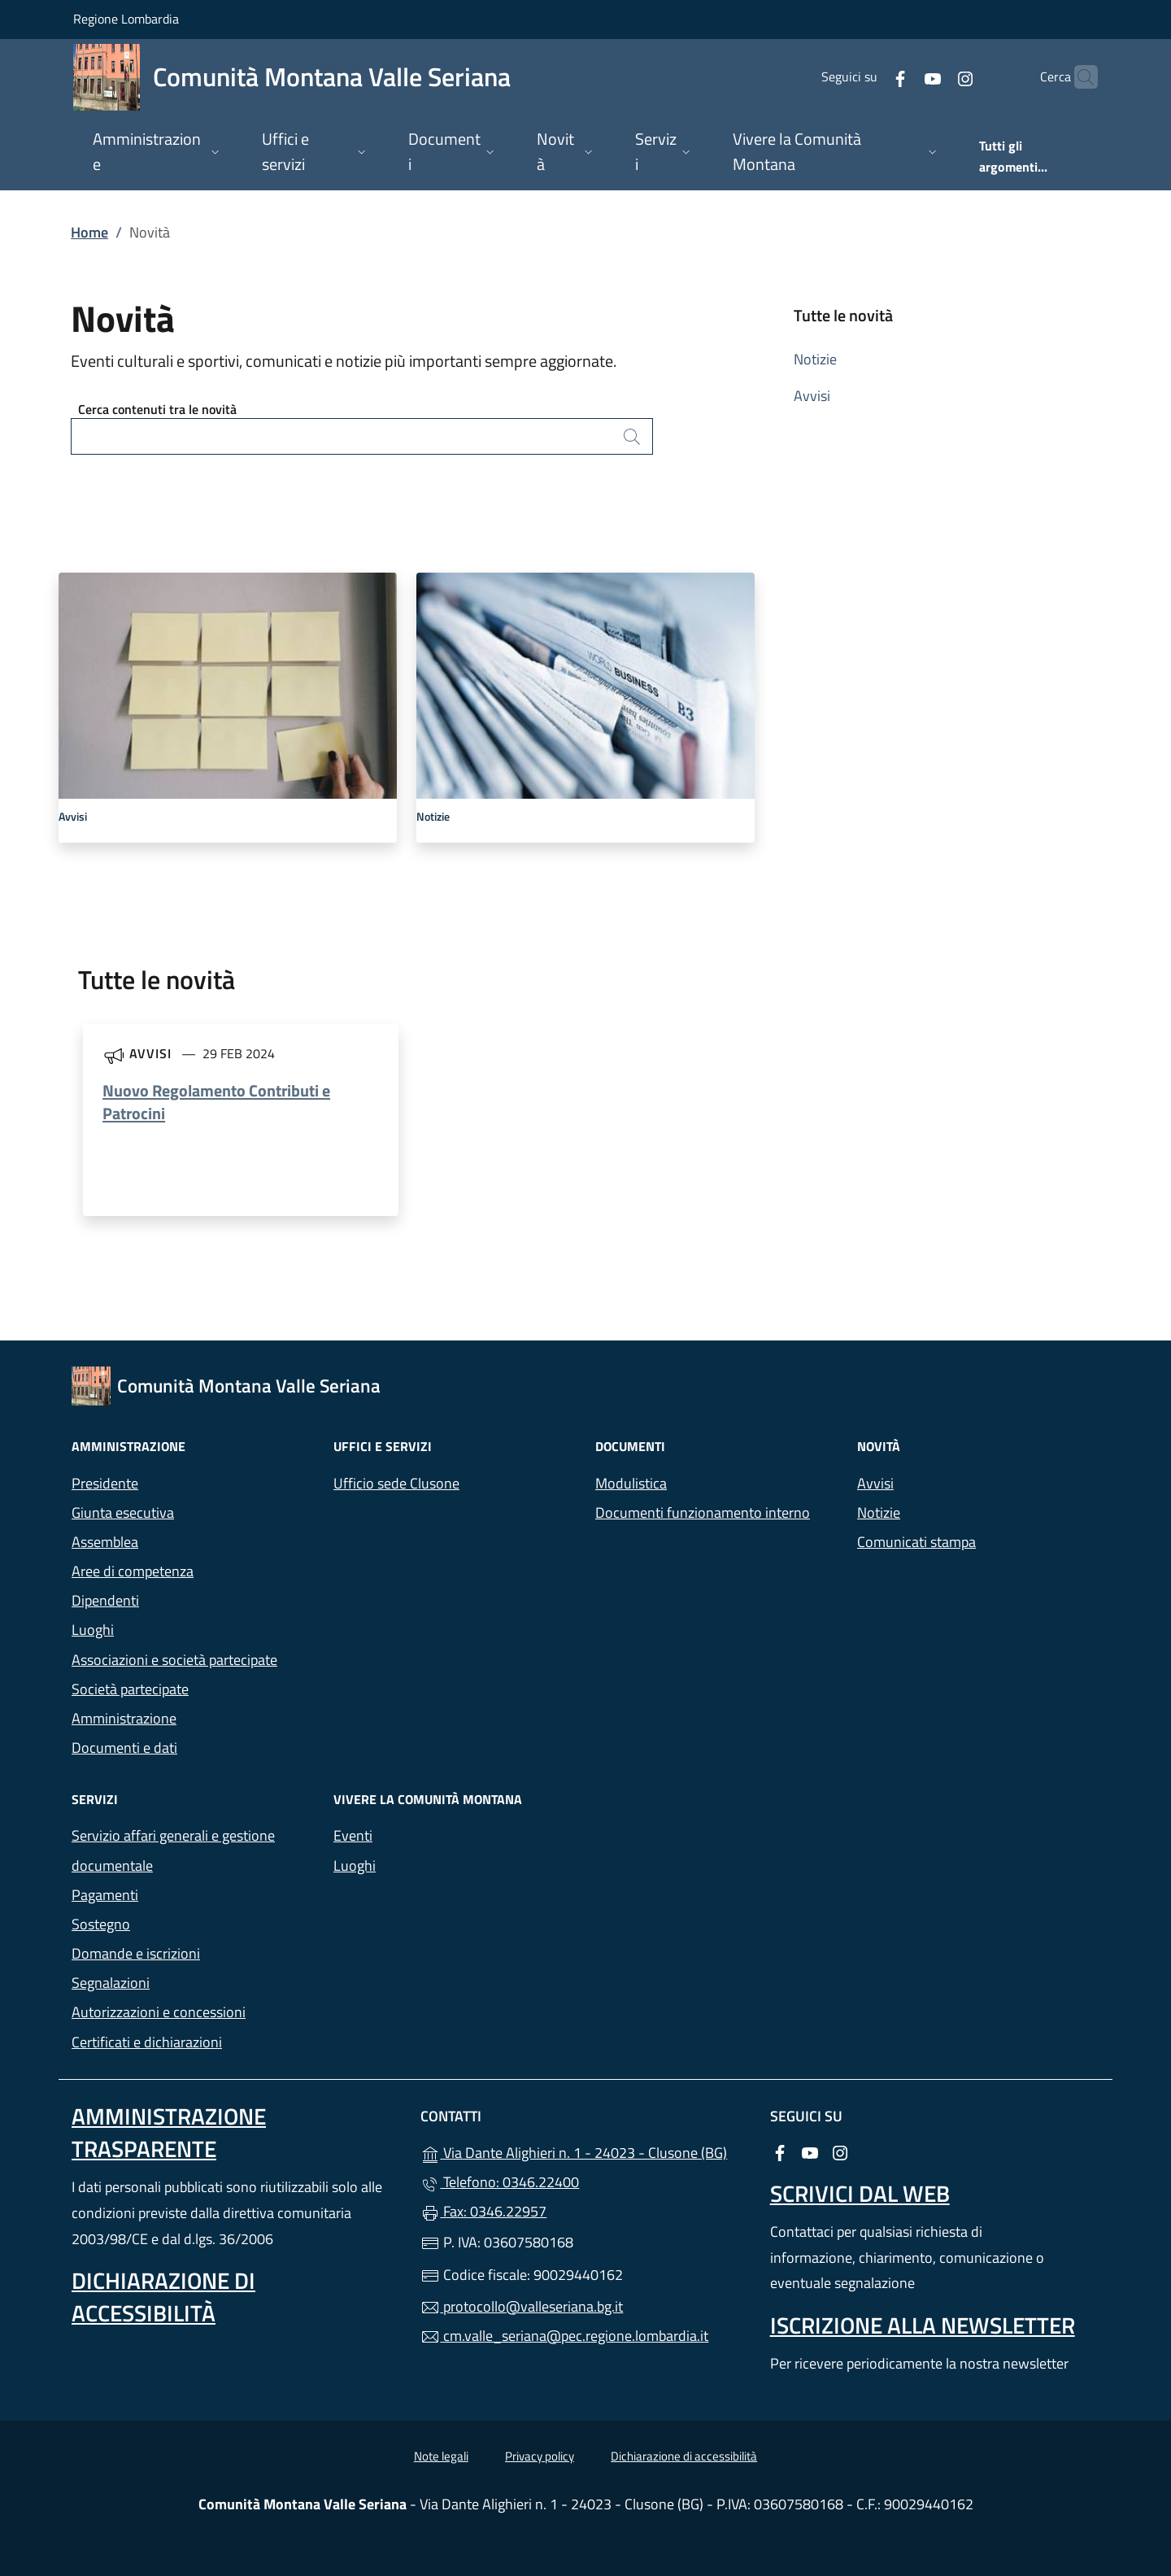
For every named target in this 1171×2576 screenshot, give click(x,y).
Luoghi (93, 1630)
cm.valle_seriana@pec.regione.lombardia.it (564, 2336)
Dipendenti (105, 1600)
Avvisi (812, 396)
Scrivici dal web (860, 2193)
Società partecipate (130, 1689)
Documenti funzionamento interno (702, 1512)
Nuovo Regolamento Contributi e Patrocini (216, 1102)
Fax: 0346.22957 (483, 2211)
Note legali (441, 2456)
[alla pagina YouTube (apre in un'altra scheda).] (901, 76)
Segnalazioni (111, 1983)
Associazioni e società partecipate (174, 1660)
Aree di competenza (133, 1571)
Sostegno (101, 1924)
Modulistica (631, 1483)
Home (89, 232)
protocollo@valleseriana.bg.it (521, 2306)
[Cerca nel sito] (1078, 77)
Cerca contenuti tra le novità (157, 409)
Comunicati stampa (916, 1542)
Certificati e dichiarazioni (147, 2042)
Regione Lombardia (126, 18)
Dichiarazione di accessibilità (163, 2296)
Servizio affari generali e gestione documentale (173, 1850)
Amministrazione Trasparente (169, 2132)
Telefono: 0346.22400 (499, 2182)
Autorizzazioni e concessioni (159, 2012)
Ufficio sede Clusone (396, 1483)
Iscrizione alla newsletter (922, 2325)
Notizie (815, 359)
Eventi (352, 1835)
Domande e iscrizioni (136, 1953)
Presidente (105, 1483)
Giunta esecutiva (123, 1512)
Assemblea (105, 1542)
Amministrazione (124, 1718)
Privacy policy (539, 2456)
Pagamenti (105, 1895)
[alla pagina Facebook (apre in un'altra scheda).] (868, 76)
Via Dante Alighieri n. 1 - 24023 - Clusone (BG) (585, 2151)
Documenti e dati (124, 1748)
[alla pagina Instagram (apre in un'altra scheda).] (933, 76)
